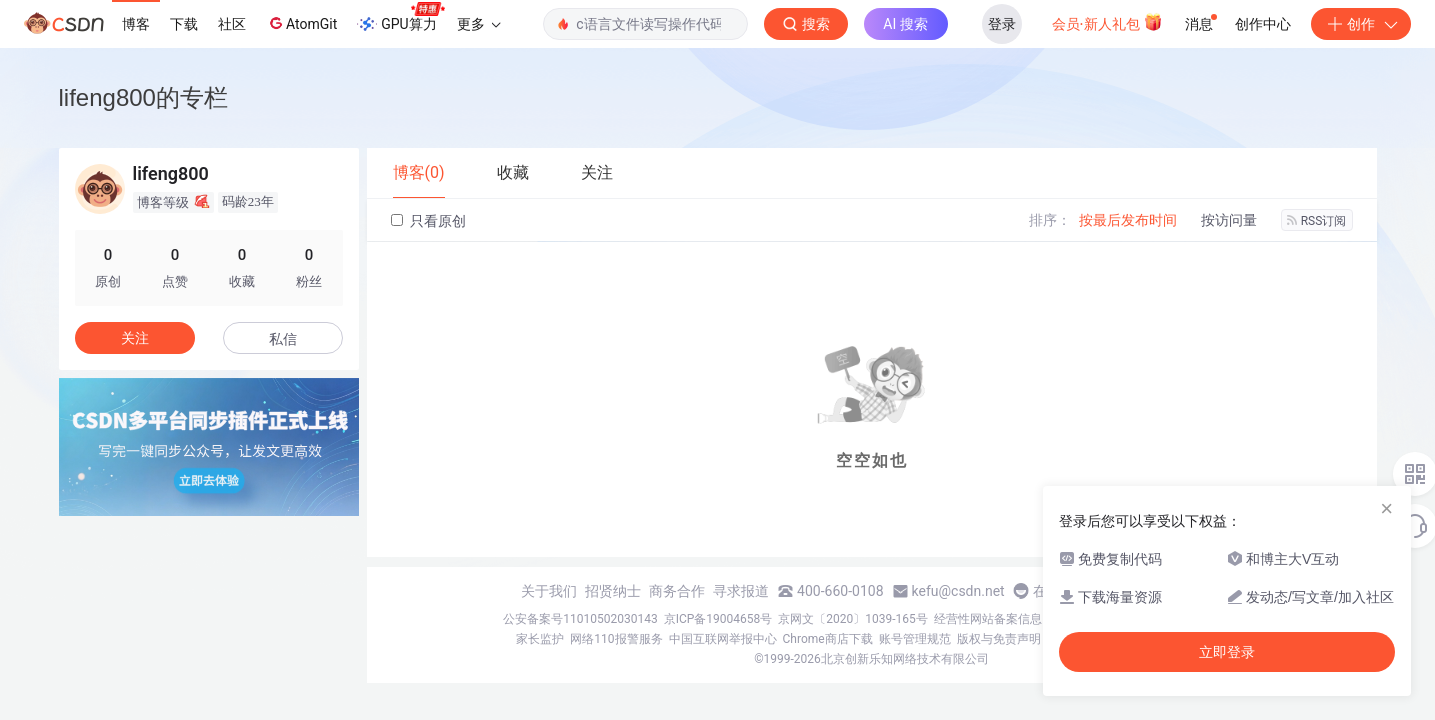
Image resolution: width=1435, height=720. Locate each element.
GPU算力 (400, 18)
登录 (1002, 24)
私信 (283, 339)
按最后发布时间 (1128, 220)
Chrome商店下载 (828, 639)
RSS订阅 (1317, 221)
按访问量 (1229, 220)
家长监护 (540, 639)
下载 (184, 24)
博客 (136, 24)
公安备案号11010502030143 (580, 619)
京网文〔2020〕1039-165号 (853, 619)
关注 (135, 338)
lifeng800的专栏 (143, 97)
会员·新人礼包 (1107, 22)
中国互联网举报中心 (723, 639)
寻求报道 (741, 591)
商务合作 (677, 591)
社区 (232, 24)
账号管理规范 (915, 639)
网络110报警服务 (616, 639)
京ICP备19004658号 (718, 619)
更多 (479, 24)
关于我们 (549, 591)
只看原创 (428, 221)
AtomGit (301, 23)
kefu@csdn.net (958, 591)
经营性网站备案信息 (988, 619)
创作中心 (1263, 24)
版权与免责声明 (999, 639)
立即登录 (1227, 652)
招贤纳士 (613, 591)
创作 (1361, 24)
